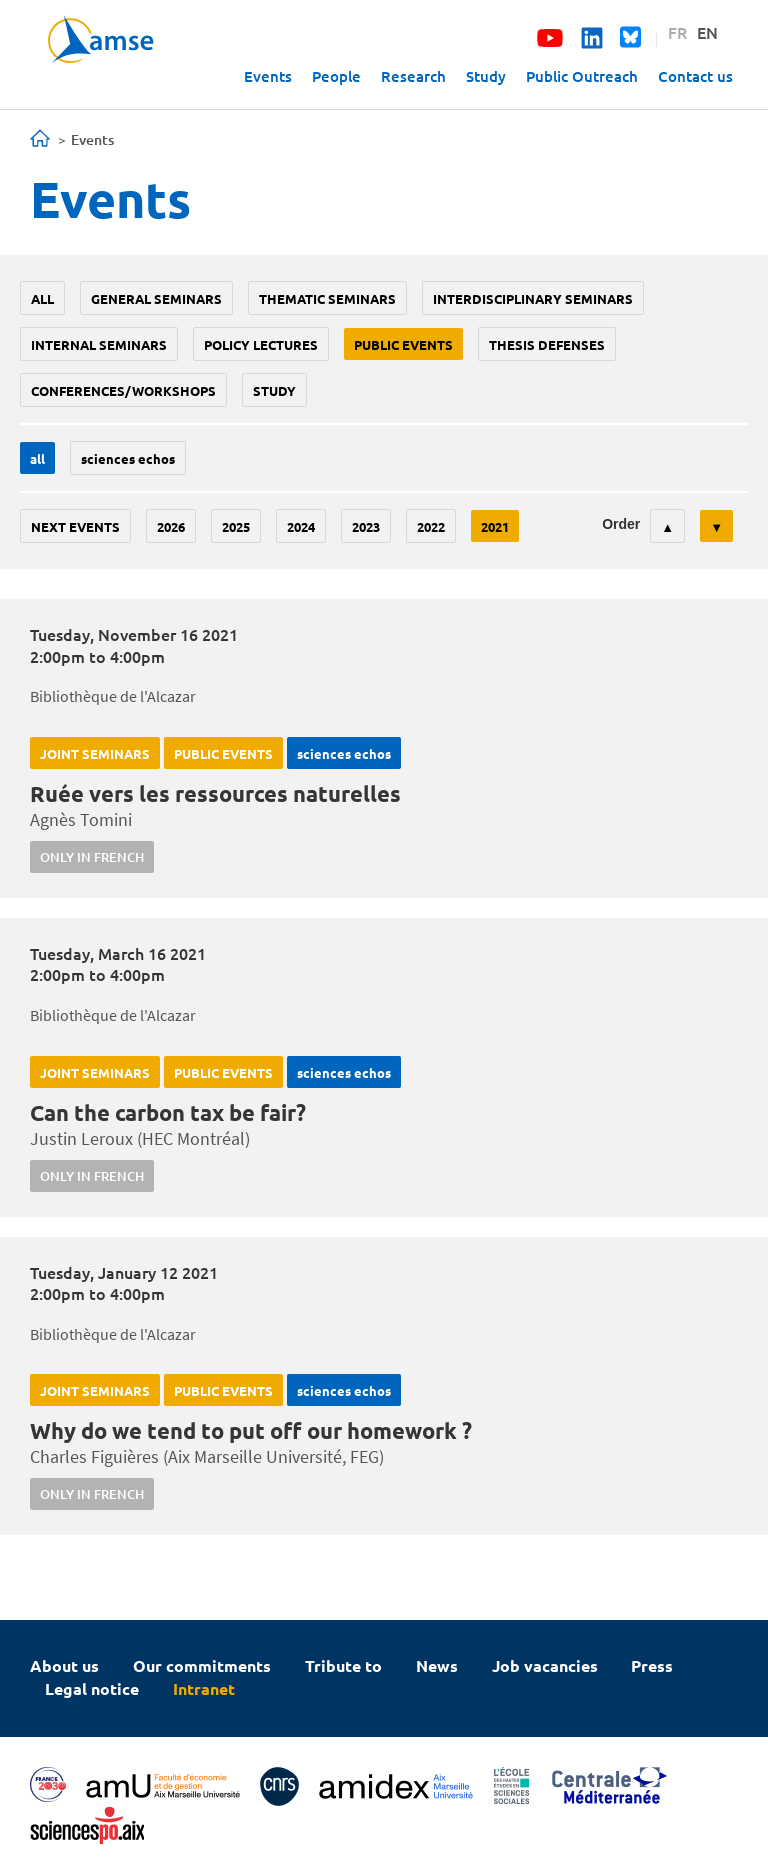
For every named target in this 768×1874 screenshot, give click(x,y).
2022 (431, 526)
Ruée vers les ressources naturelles (215, 793)
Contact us (695, 76)
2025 (236, 526)
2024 (301, 526)
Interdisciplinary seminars (533, 298)
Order (621, 524)
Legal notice (92, 1688)
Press (652, 1665)
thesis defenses (547, 344)
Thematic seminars (327, 298)
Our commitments (202, 1665)
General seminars (156, 298)
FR (677, 32)
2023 (366, 526)
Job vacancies (545, 1665)
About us (64, 1665)
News (437, 1665)
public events (403, 344)
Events (268, 76)
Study (486, 76)
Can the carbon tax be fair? (168, 1112)
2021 (495, 526)
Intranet (204, 1688)
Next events (75, 526)
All (42, 298)
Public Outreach (582, 76)
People (336, 76)
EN (707, 32)
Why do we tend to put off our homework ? (251, 1430)
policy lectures (261, 344)
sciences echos (128, 458)
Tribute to (343, 1665)
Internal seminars (99, 344)
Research (413, 76)
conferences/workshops (123, 390)
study (274, 390)
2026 (171, 526)
